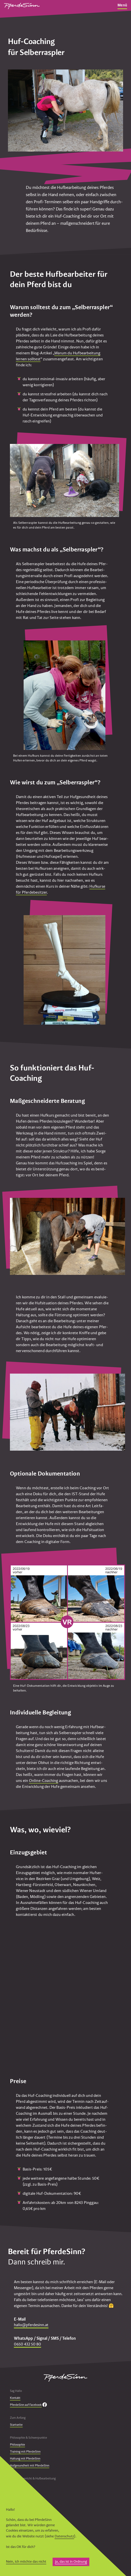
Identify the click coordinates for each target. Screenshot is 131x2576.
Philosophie (17, 2444)
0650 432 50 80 (27, 2344)
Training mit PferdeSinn (25, 2451)
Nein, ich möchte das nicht (26, 2561)
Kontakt (15, 2398)
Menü (122, 5)
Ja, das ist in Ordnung (71, 2561)
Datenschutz (64, 2536)
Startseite (16, 2425)
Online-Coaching (43, 1780)
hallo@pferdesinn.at (31, 2324)
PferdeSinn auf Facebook (26, 2405)
